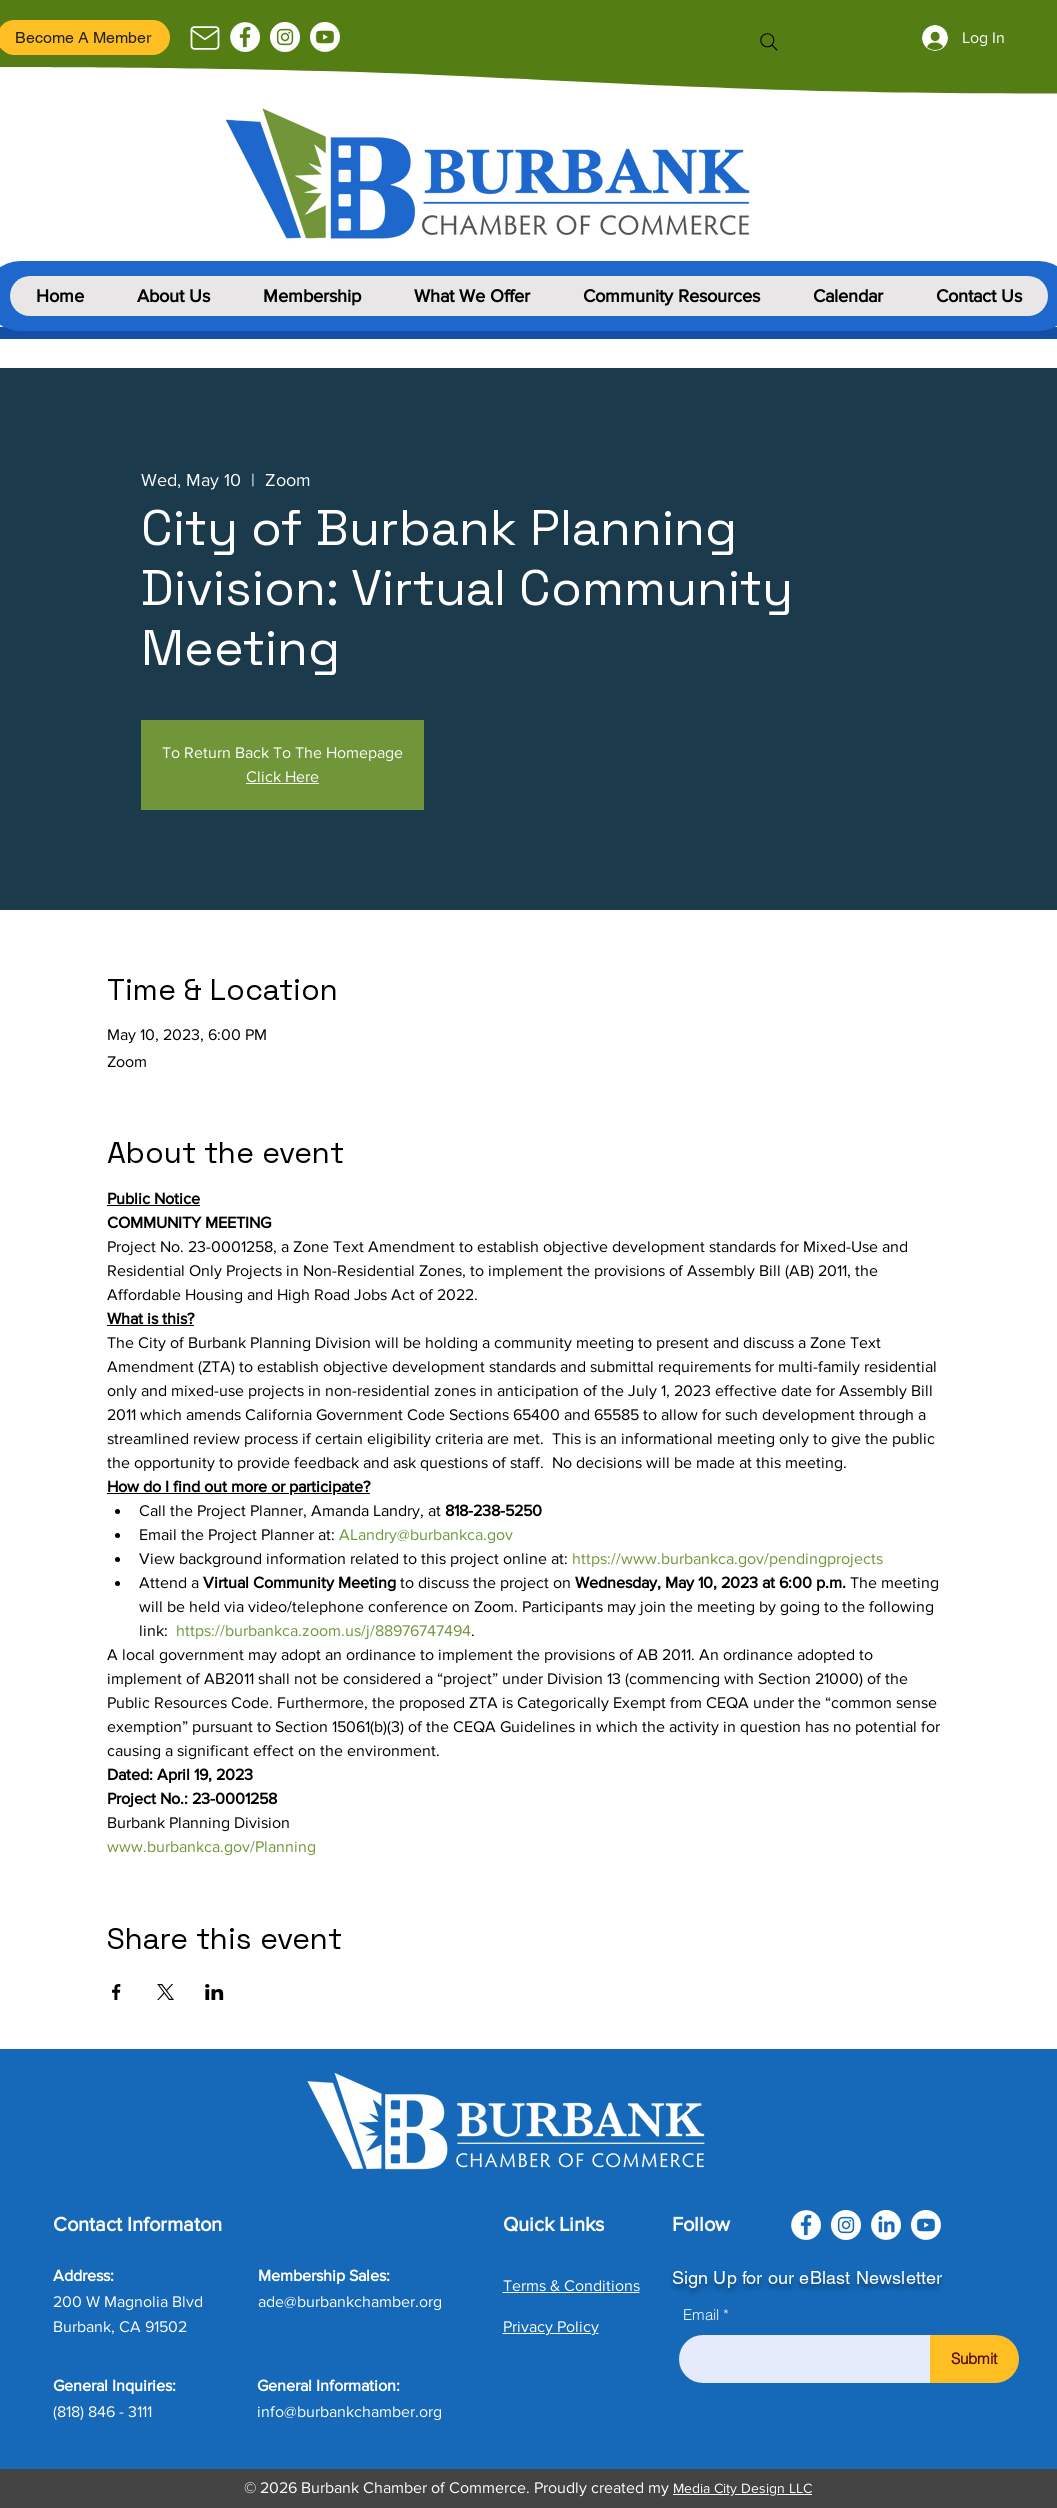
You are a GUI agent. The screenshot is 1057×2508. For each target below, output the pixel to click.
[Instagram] (285, 37)
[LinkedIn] (886, 2225)
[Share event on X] (165, 1992)
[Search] (769, 42)
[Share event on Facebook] (116, 1992)
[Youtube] (325, 37)
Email (701, 2314)
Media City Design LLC (742, 2488)
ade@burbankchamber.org (350, 2301)
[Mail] (205, 38)
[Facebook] (245, 37)
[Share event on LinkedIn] (214, 1992)
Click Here (282, 776)
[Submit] (974, 2359)
